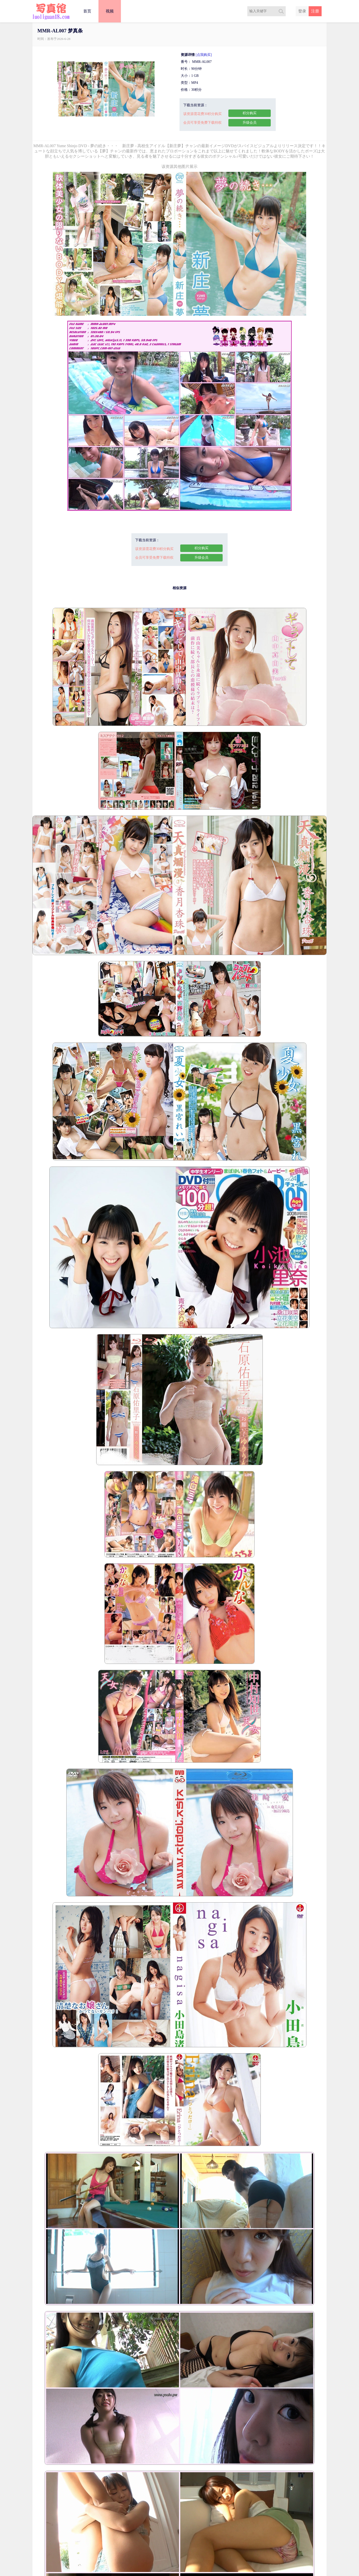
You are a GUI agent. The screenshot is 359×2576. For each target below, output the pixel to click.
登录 (302, 11)
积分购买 (250, 113)
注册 (315, 11)
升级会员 (250, 122)
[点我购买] (204, 55)
